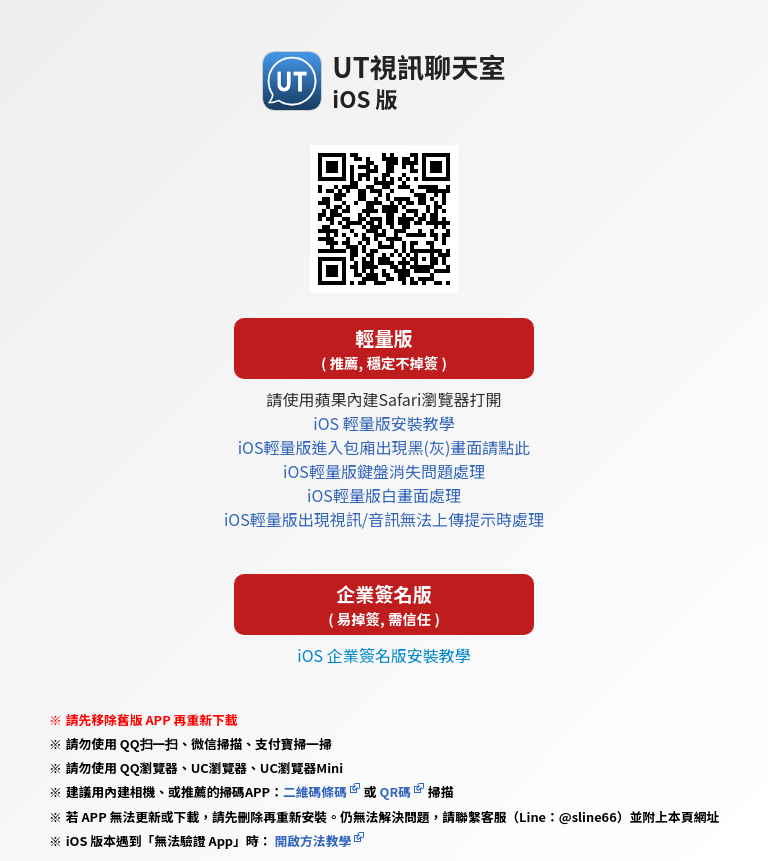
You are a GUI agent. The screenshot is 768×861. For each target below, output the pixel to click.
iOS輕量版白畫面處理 (384, 495)
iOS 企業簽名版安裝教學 (383, 655)
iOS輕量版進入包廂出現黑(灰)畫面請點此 (384, 447)
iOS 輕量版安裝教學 (383, 423)
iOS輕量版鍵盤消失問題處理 (384, 471)
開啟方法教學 (312, 840)
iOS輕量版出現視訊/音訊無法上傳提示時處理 (384, 519)
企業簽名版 (384, 604)
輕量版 (384, 348)
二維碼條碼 (315, 791)
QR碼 (395, 791)
